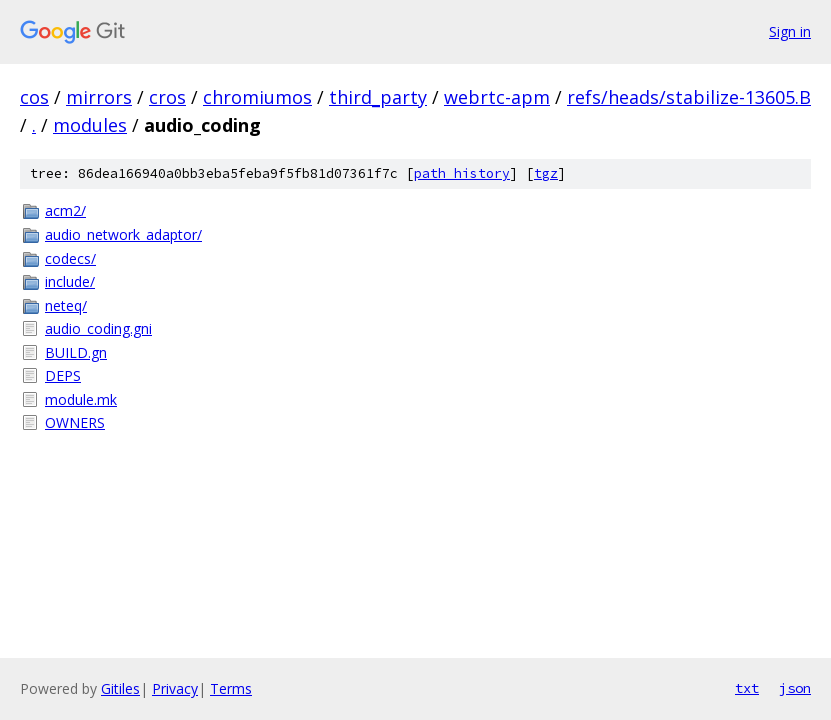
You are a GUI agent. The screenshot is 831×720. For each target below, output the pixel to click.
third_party (378, 97)
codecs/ (70, 258)
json (795, 688)
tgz (546, 173)
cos (34, 97)
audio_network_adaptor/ (123, 234)
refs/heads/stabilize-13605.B (689, 97)
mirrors (99, 97)
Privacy (175, 688)
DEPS (63, 375)
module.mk (81, 399)
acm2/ (65, 210)
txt (747, 688)
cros (167, 97)
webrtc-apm (497, 97)
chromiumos (257, 97)
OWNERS (75, 422)
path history (462, 173)
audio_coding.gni (98, 328)
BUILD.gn (76, 352)
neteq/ (66, 305)
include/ (70, 281)
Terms (231, 688)
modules (90, 125)
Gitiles (120, 688)
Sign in (790, 31)
